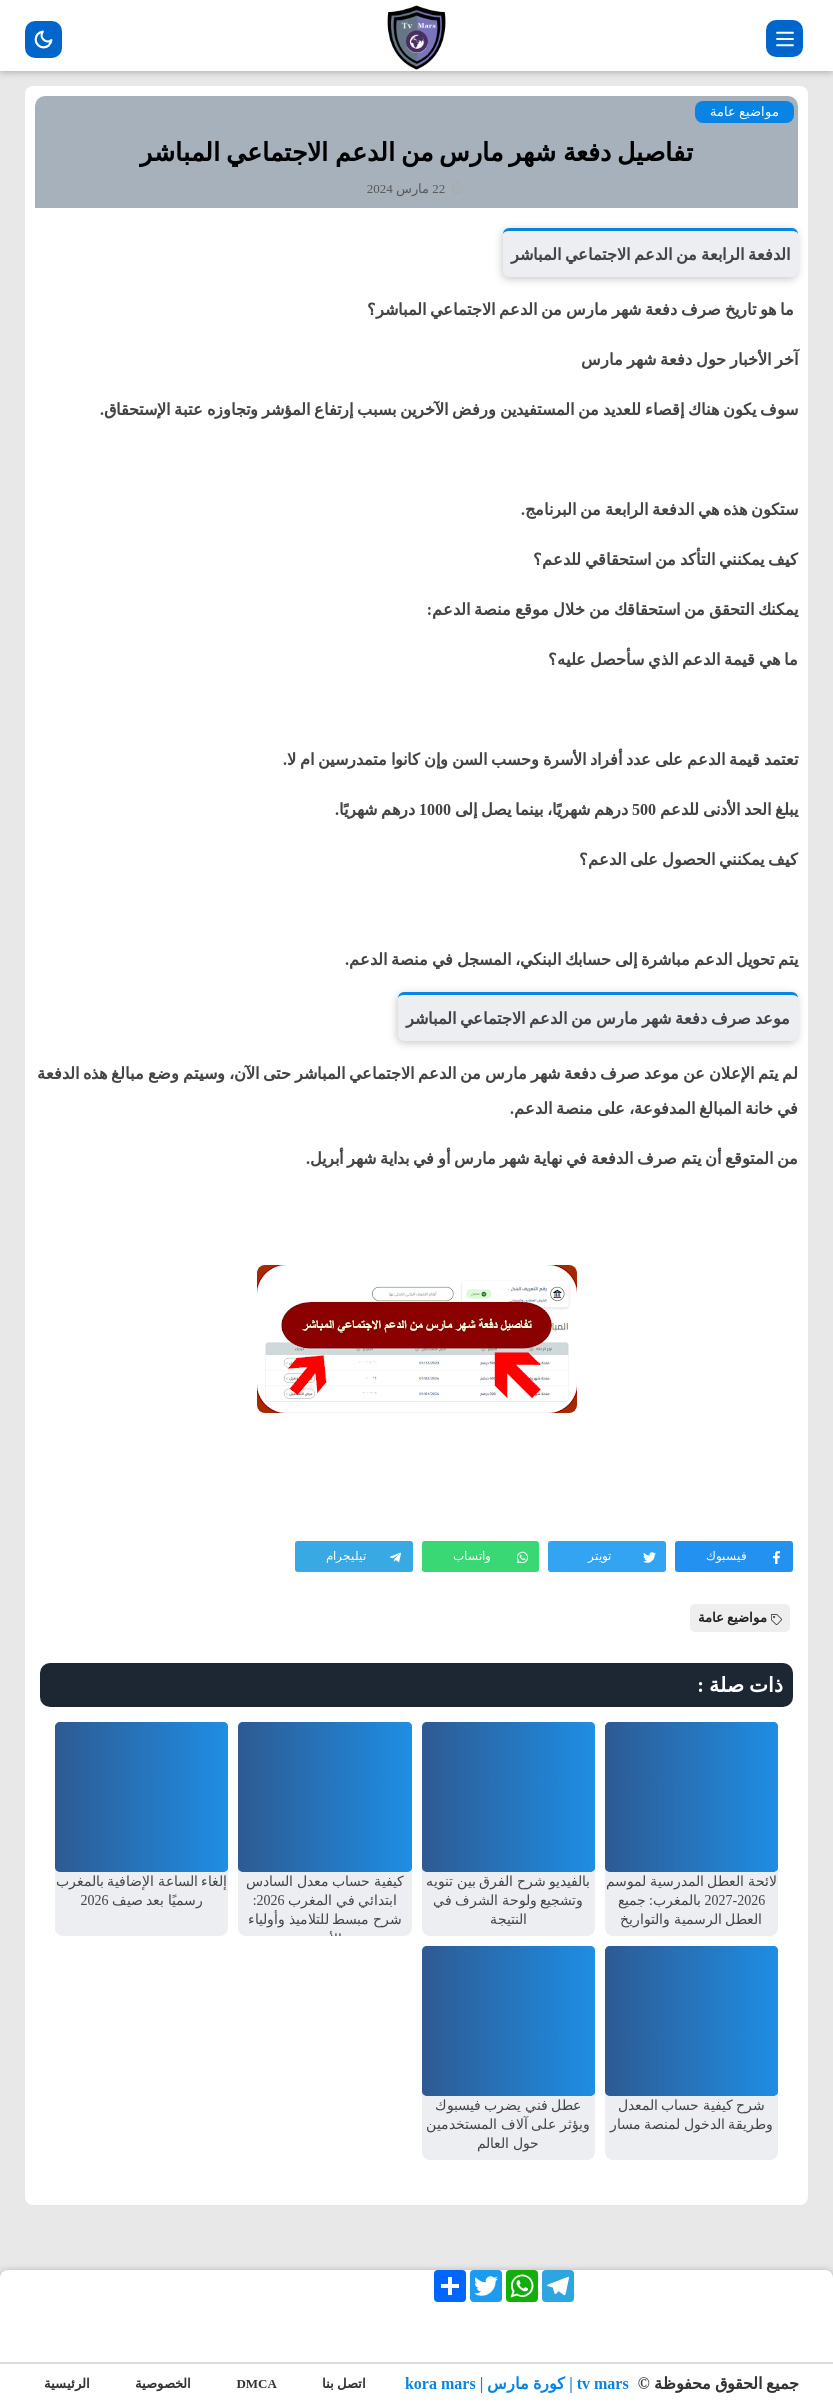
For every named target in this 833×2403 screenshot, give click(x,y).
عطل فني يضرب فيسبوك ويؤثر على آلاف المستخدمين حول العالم (508, 2124)
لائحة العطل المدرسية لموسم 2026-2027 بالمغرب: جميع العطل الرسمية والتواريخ (691, 1900)
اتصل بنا (344, 2383)
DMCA (256, 2383)
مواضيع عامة (744, 111)
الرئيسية (67, 2383)
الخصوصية (163, 2383)
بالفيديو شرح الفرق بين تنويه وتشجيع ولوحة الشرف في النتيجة (508, 1900)
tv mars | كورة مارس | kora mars (519, 2383)
